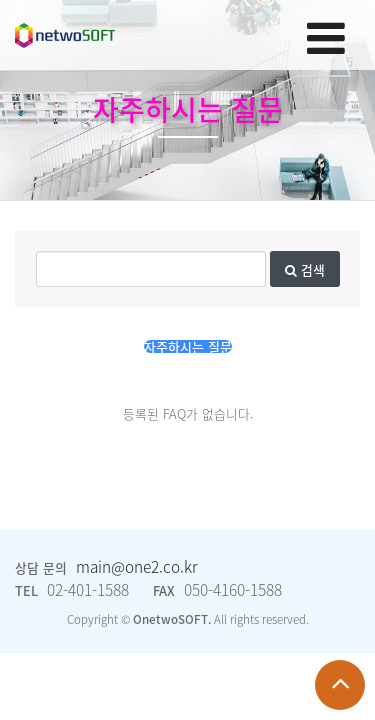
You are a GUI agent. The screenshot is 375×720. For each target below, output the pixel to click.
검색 (305, 269)
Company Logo (65, 35)
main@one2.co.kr (137, 566)
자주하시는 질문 (188, 346)
